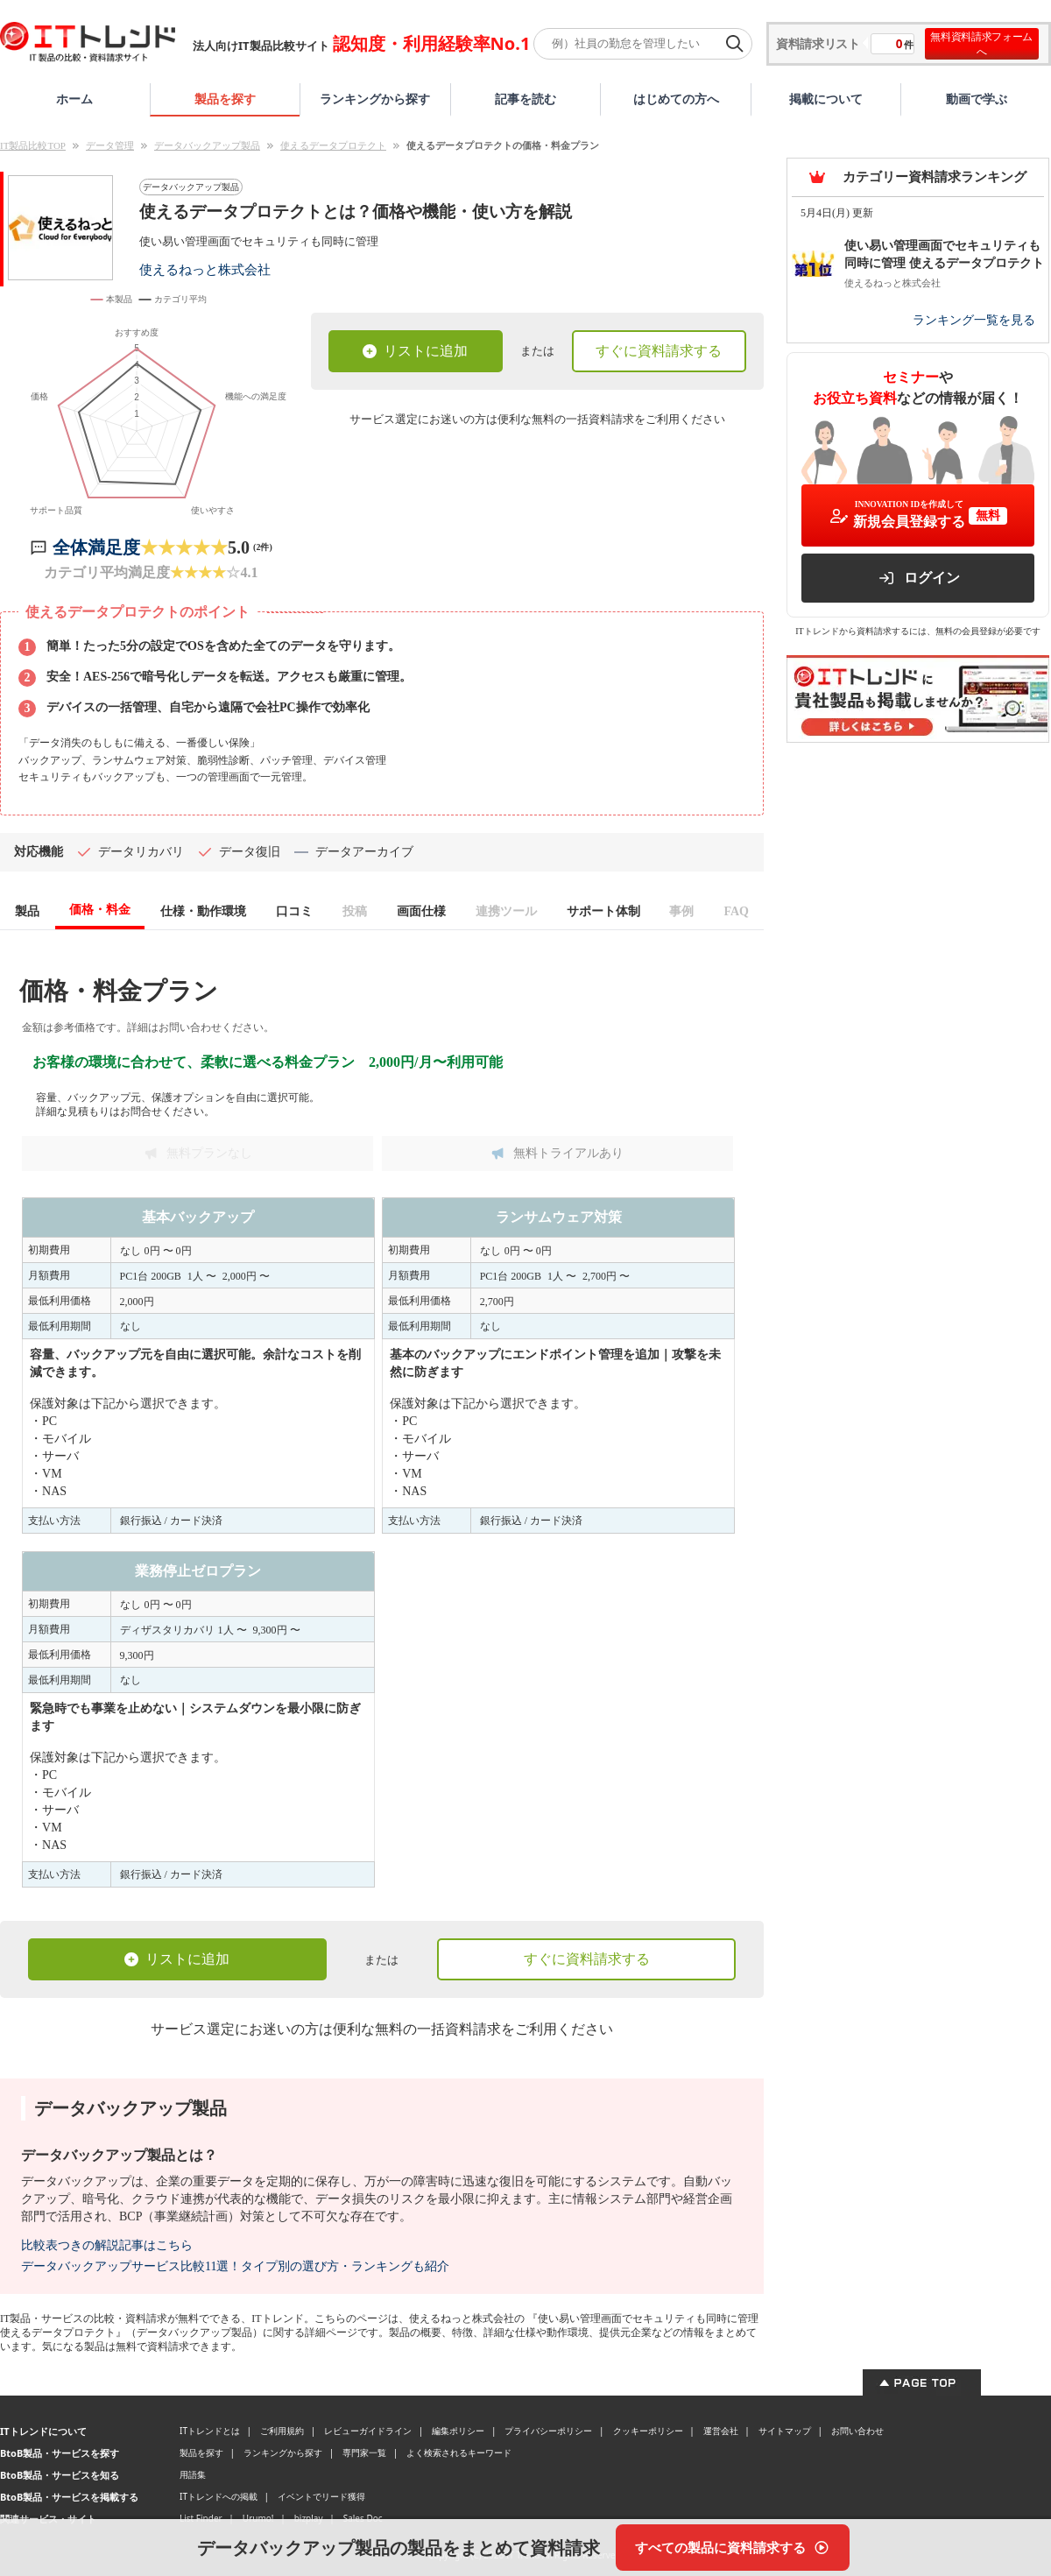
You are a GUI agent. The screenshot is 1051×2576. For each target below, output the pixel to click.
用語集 (193, 2477)
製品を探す (225, 98)
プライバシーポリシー (548, 2433)
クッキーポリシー (648, 2433)
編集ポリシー (458, 2433)
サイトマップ (784, 2433)
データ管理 (110, 145)
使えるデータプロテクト (333, 145)
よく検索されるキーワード (458, 2455)
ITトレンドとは (210, 2433)
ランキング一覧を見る (974, 320)
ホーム (74, 98)
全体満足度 (96, 550)
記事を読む (525, 98)
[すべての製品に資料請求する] (733, 2547)
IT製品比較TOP (33, 145)
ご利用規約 (282, 2433)
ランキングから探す (375, 98)
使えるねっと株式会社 (205, 269)
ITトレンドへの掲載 (218, 2499)
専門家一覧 (364, 2455)
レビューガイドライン (368, 2433)
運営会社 (720, 2433)
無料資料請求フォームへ (981, 44)
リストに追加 (415, 350)
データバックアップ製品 (207, 145)
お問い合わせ (857, 2433)
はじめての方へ (676, 98)
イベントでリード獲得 (321, 2499)
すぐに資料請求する (659, 350)
